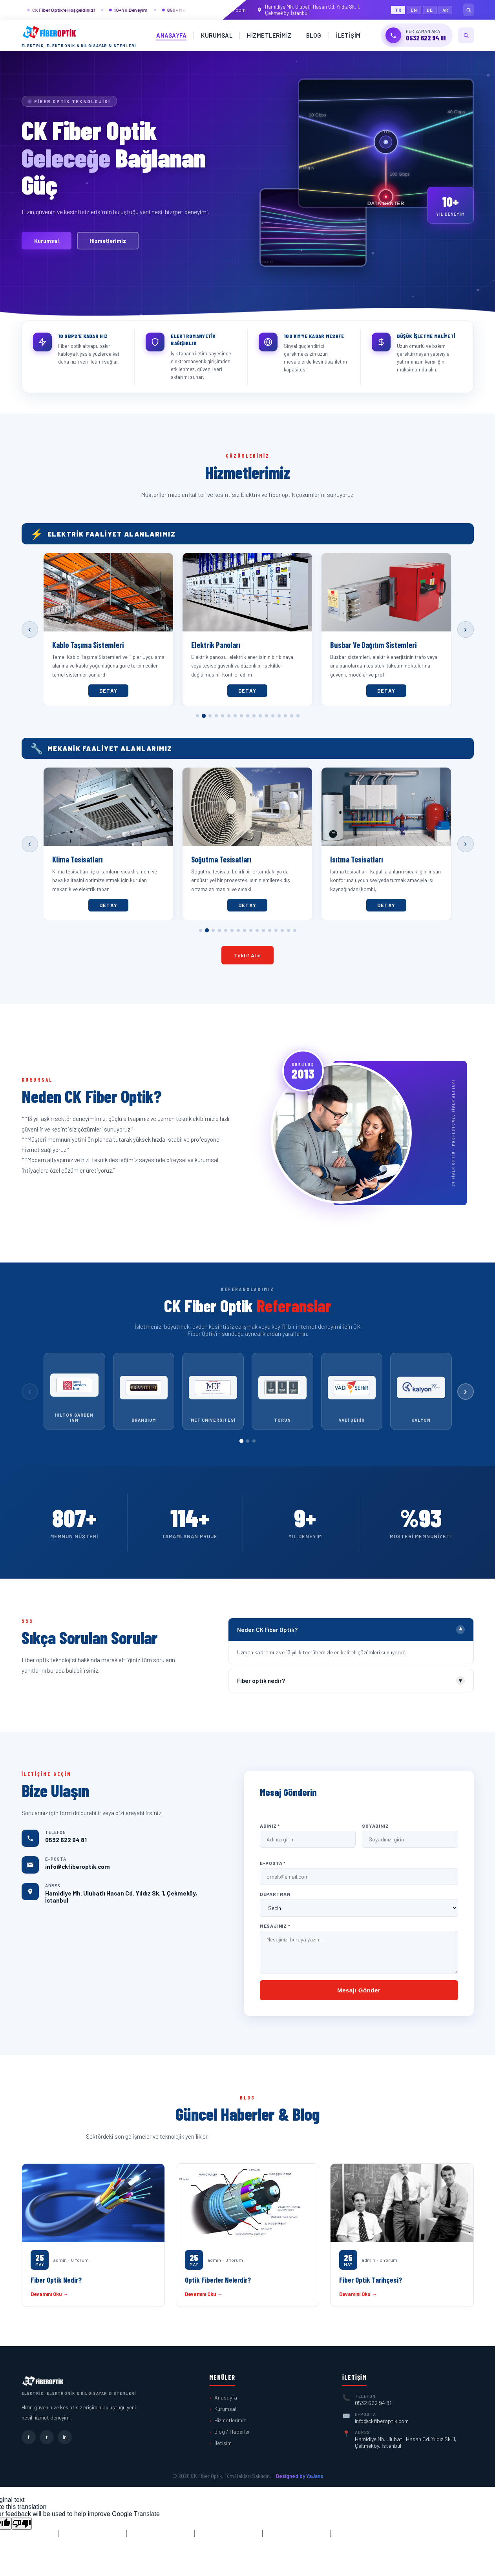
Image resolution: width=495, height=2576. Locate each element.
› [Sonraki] (465, 629)
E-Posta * (273, 1863)
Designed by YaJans (299, 2476)
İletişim (348, 35)
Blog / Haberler (232, 2431)
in (65, 2437)
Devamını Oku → (49, 2294)
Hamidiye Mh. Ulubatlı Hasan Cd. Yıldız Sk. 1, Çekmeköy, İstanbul (308, 10)
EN (414, 10)
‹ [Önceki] (29, 629)
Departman (275, 1894)
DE (430, 10)
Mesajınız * (275, 1925)
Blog (313, 35)
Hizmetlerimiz (269, 35)
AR (445, 10)
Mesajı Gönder (358, 1990)
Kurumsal (216, 35)
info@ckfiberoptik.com (216, 10)
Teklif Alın (247, 955)
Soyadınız (375, 1825)
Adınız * (270, 1825)
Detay (109, 691)
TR (398, 10)
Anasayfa (171, 35)
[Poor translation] (21, 2524)
